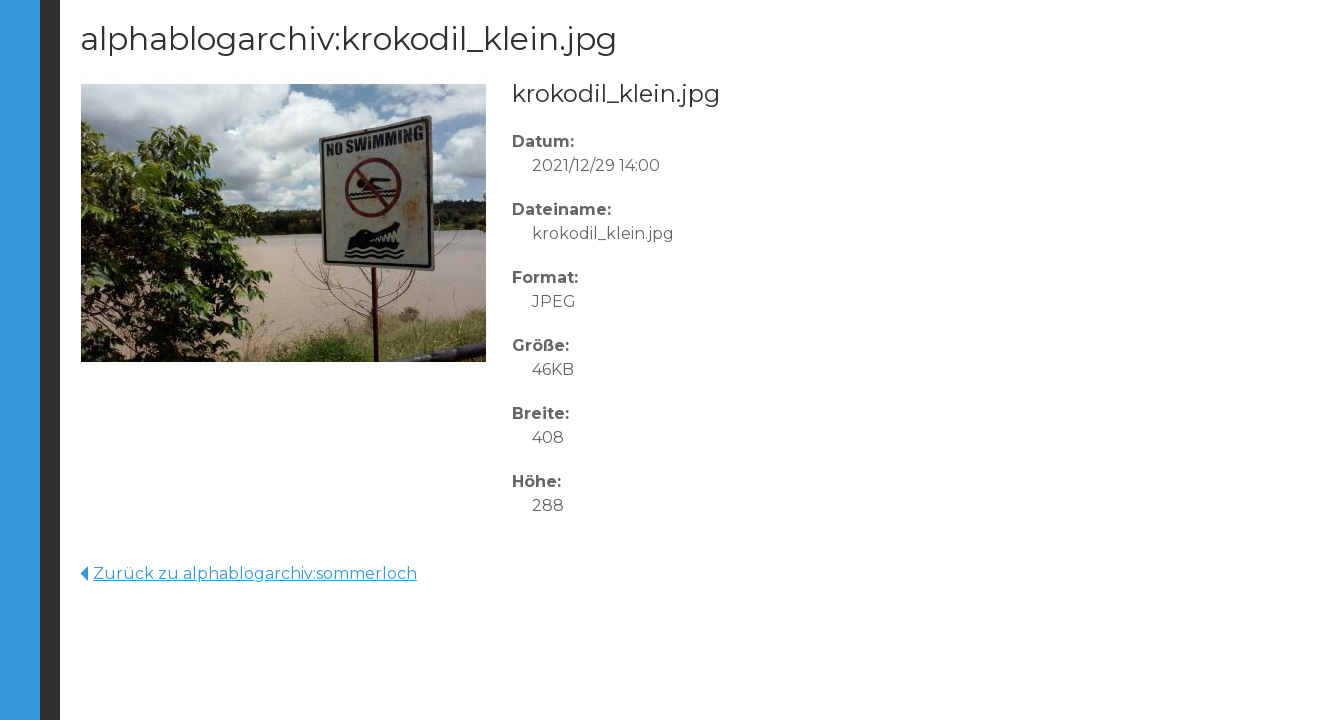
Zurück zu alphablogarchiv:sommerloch (248, 573)
